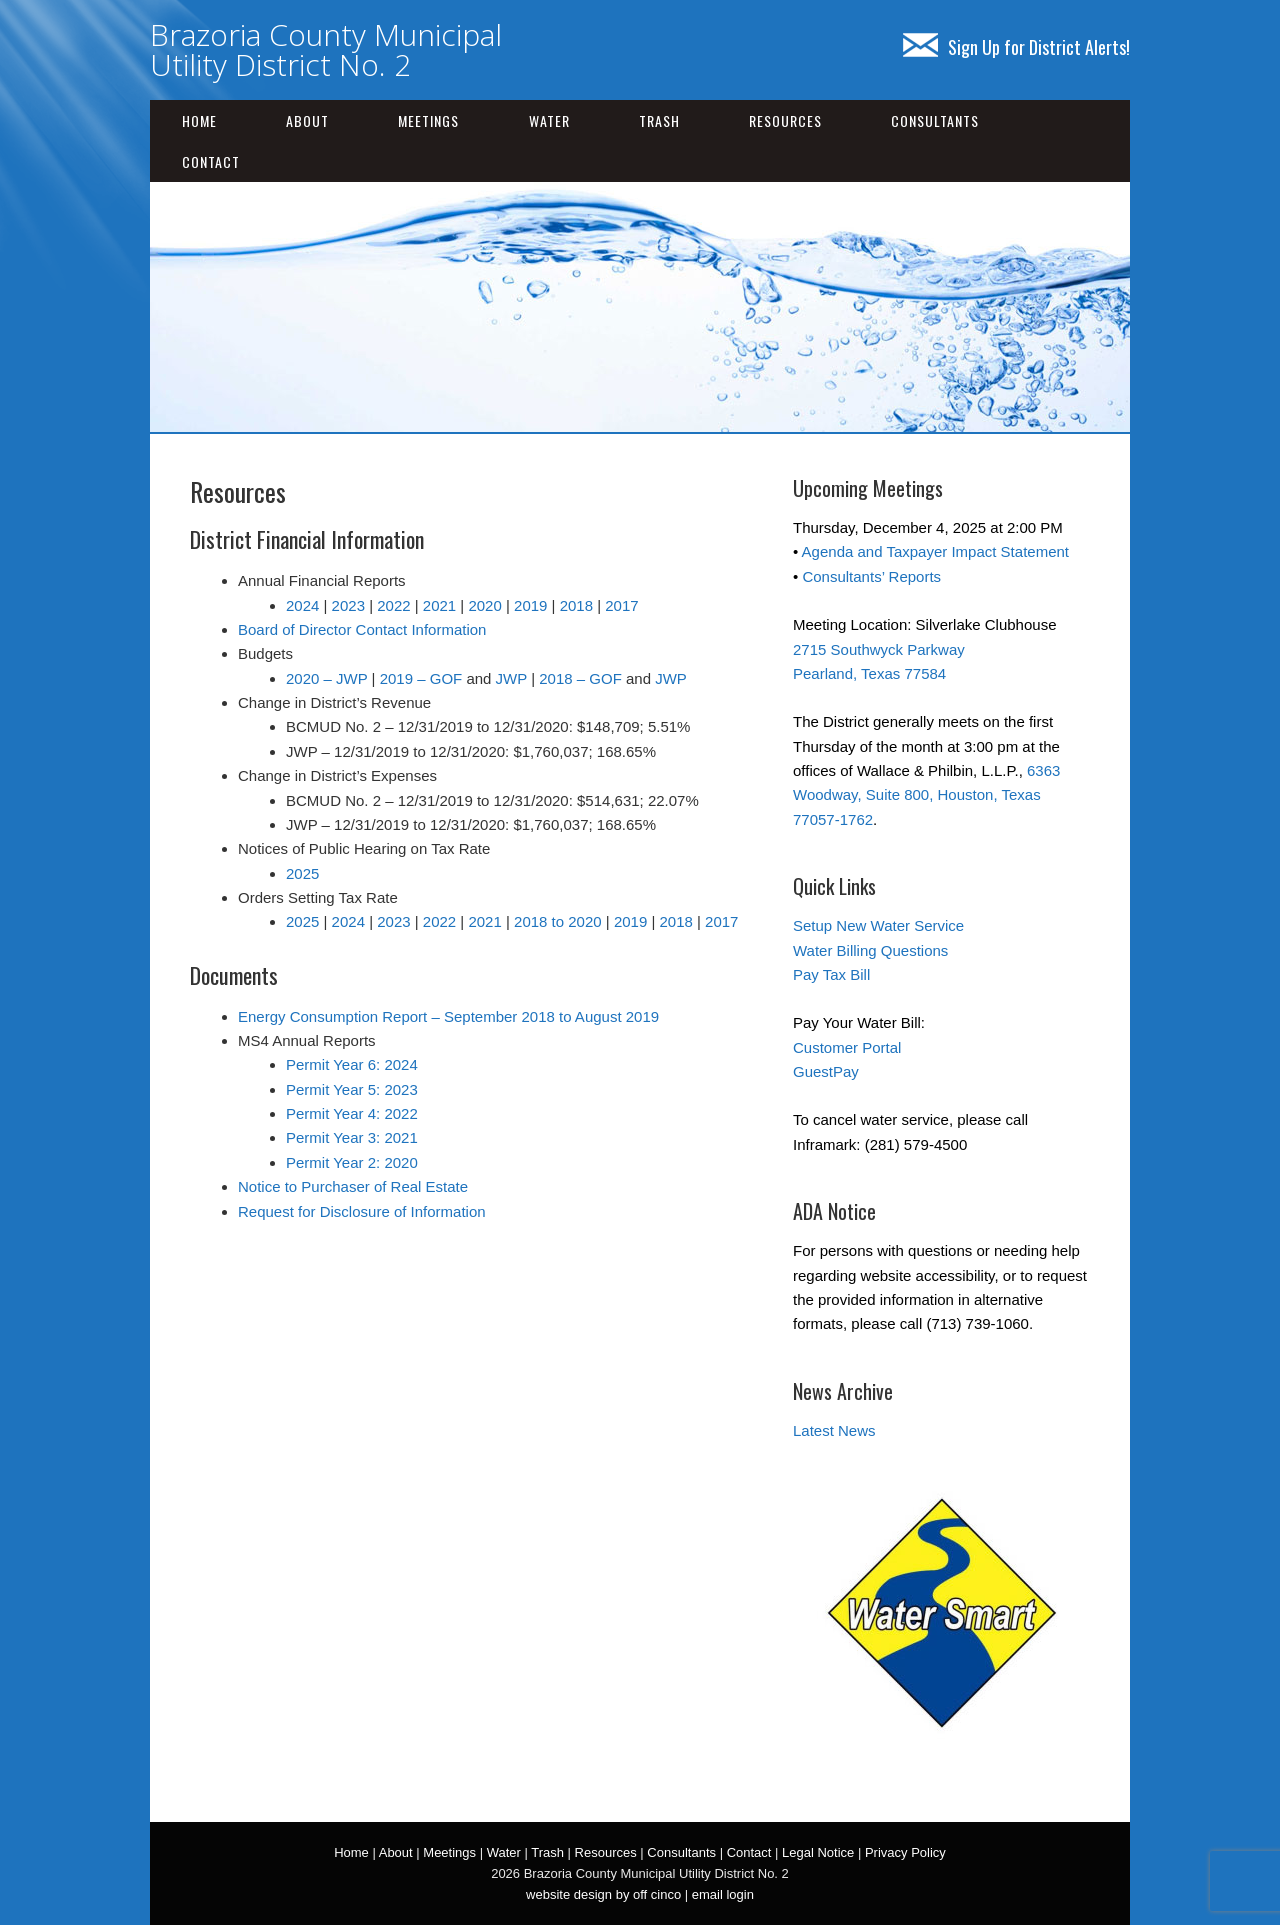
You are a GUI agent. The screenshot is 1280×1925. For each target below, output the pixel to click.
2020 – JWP (326, 678)
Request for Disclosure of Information (362, 1211)
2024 (302, 605)
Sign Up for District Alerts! (1016, 47)
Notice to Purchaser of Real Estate (353, 1186)
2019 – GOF (421, 678)
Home (199, 120)
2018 (576, 605)
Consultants (935, 120)
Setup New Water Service (878, 925)
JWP (511, 678)
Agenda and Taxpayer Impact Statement (935, 551)
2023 (348, 605)
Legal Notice (818, 1852)
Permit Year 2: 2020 (352, 1162)
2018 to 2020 (558, 921)
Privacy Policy (905, 1852)
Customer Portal (847, 1047)
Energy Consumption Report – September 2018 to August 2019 (448, 1016)
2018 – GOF (580, 678)
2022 (393, 605)
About (307, 120)
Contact (211, 161)
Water (549, 120)
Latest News (834, 1430)
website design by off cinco (603, 1894)
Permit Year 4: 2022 (352, 1113)
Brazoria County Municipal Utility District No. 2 (326, 49)
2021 (439, 605)
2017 (621, 605)
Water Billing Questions (870, 950)
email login (723, 1894)
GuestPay (826, 1071)
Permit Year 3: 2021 (352, 1137)
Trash (659, 120)
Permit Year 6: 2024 (352, 1064)
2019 (530, 605)
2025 (302, 873)
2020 (484, 605)
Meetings (428, 120)
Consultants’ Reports (871, 576)
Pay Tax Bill (831, 974)
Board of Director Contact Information (362, 629)
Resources (785, 120)
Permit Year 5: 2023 (352, 1089)
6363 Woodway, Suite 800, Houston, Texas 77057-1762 (926, 795)
